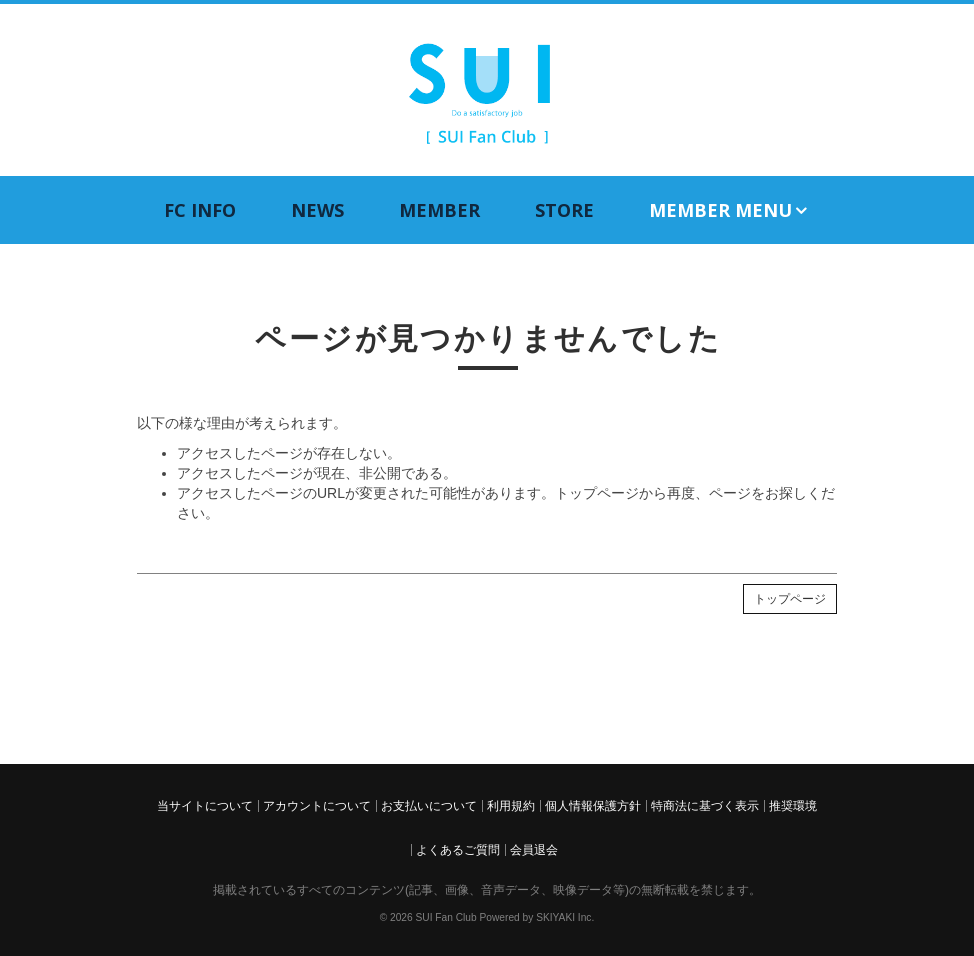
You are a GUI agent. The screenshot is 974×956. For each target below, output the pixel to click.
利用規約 (511, 806)
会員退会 (534, 850)
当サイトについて (205, 806)
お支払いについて (429, 806)
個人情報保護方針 (593, 806)
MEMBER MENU (729, 210)
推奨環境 (793, 806)
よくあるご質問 (458, 850)
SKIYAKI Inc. (565, 917)
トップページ (790, 599)
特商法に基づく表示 (705, 806)
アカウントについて (317, 806)
